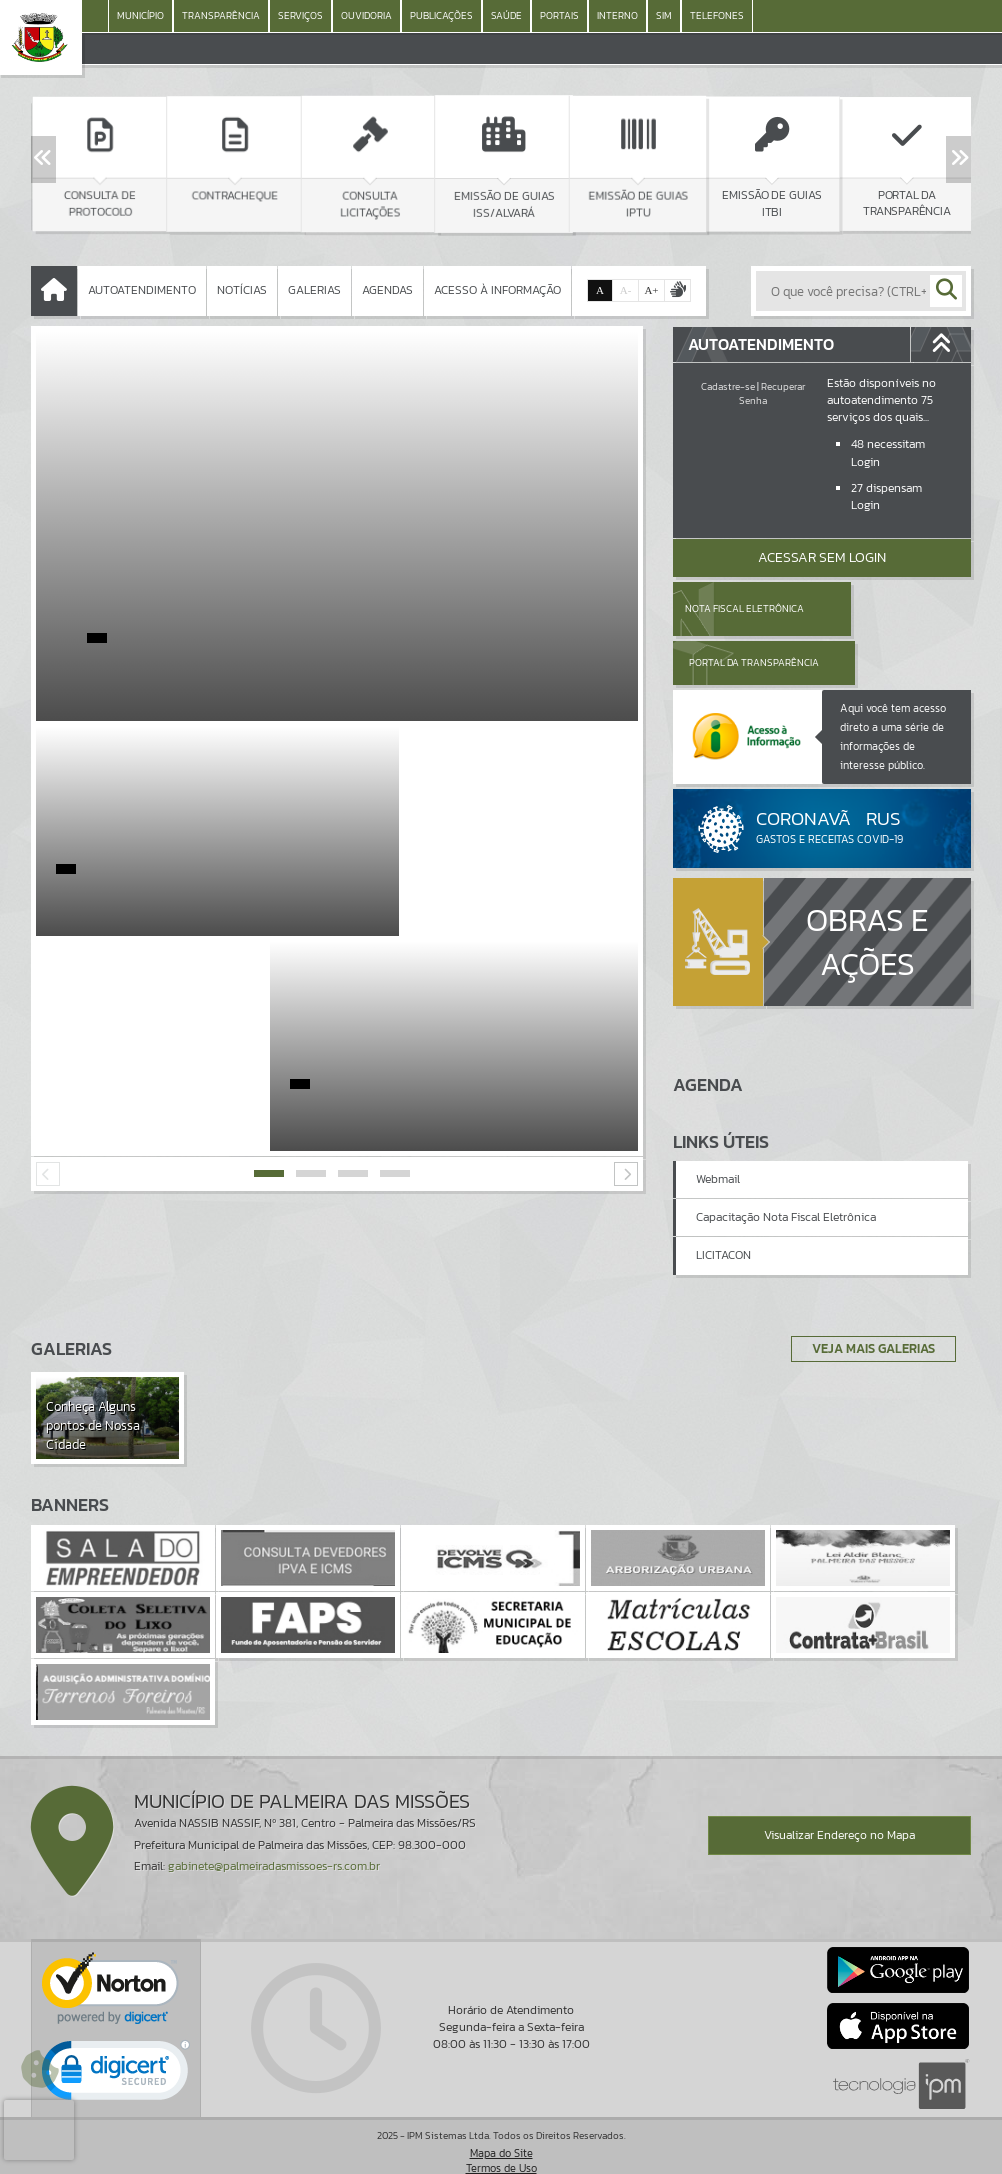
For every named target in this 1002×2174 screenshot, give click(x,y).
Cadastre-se (728, 386)
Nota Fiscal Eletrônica (743, 608)
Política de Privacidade (501, 2154)
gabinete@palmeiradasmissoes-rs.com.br (274, 1837)
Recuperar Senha (772, 393)
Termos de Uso (501, 2139)
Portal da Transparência (877, 608)
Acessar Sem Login (822, 557)
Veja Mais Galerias (867, 1319)
